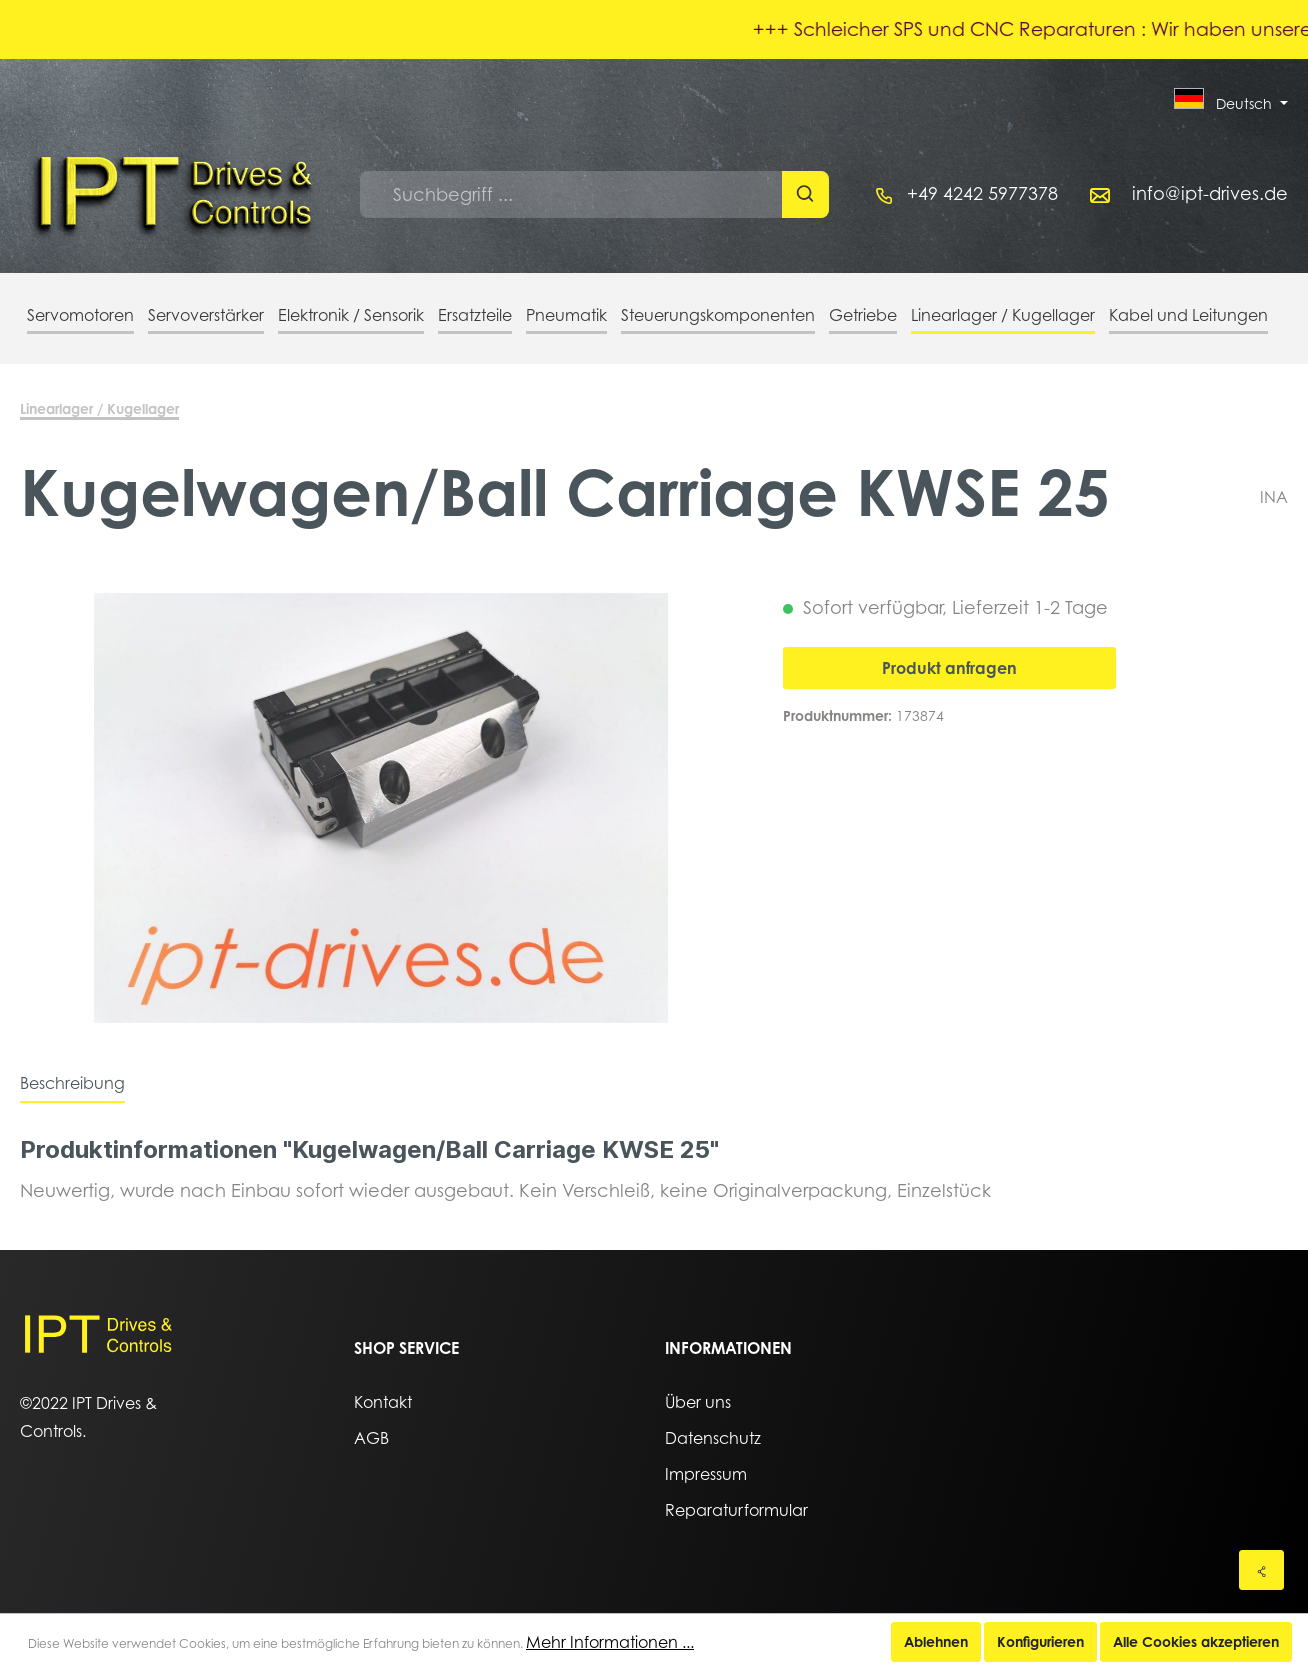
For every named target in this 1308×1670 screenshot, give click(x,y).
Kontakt (383, 1402)
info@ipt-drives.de (1210, 193)
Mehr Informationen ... (610, 1642)
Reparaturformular (736, 1510)
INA (1274, 497)
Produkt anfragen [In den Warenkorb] (949, 668)
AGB (371, 1438)
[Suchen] (805, 194)
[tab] (72, 1083)
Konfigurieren (1040, 1641)
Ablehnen (936, 1641)
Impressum (706, 1474)
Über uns (698, 1402)
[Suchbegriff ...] (571, 194)
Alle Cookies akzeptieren (1196, 1641)
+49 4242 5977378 (982, 193)
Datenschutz (713, 1438)
